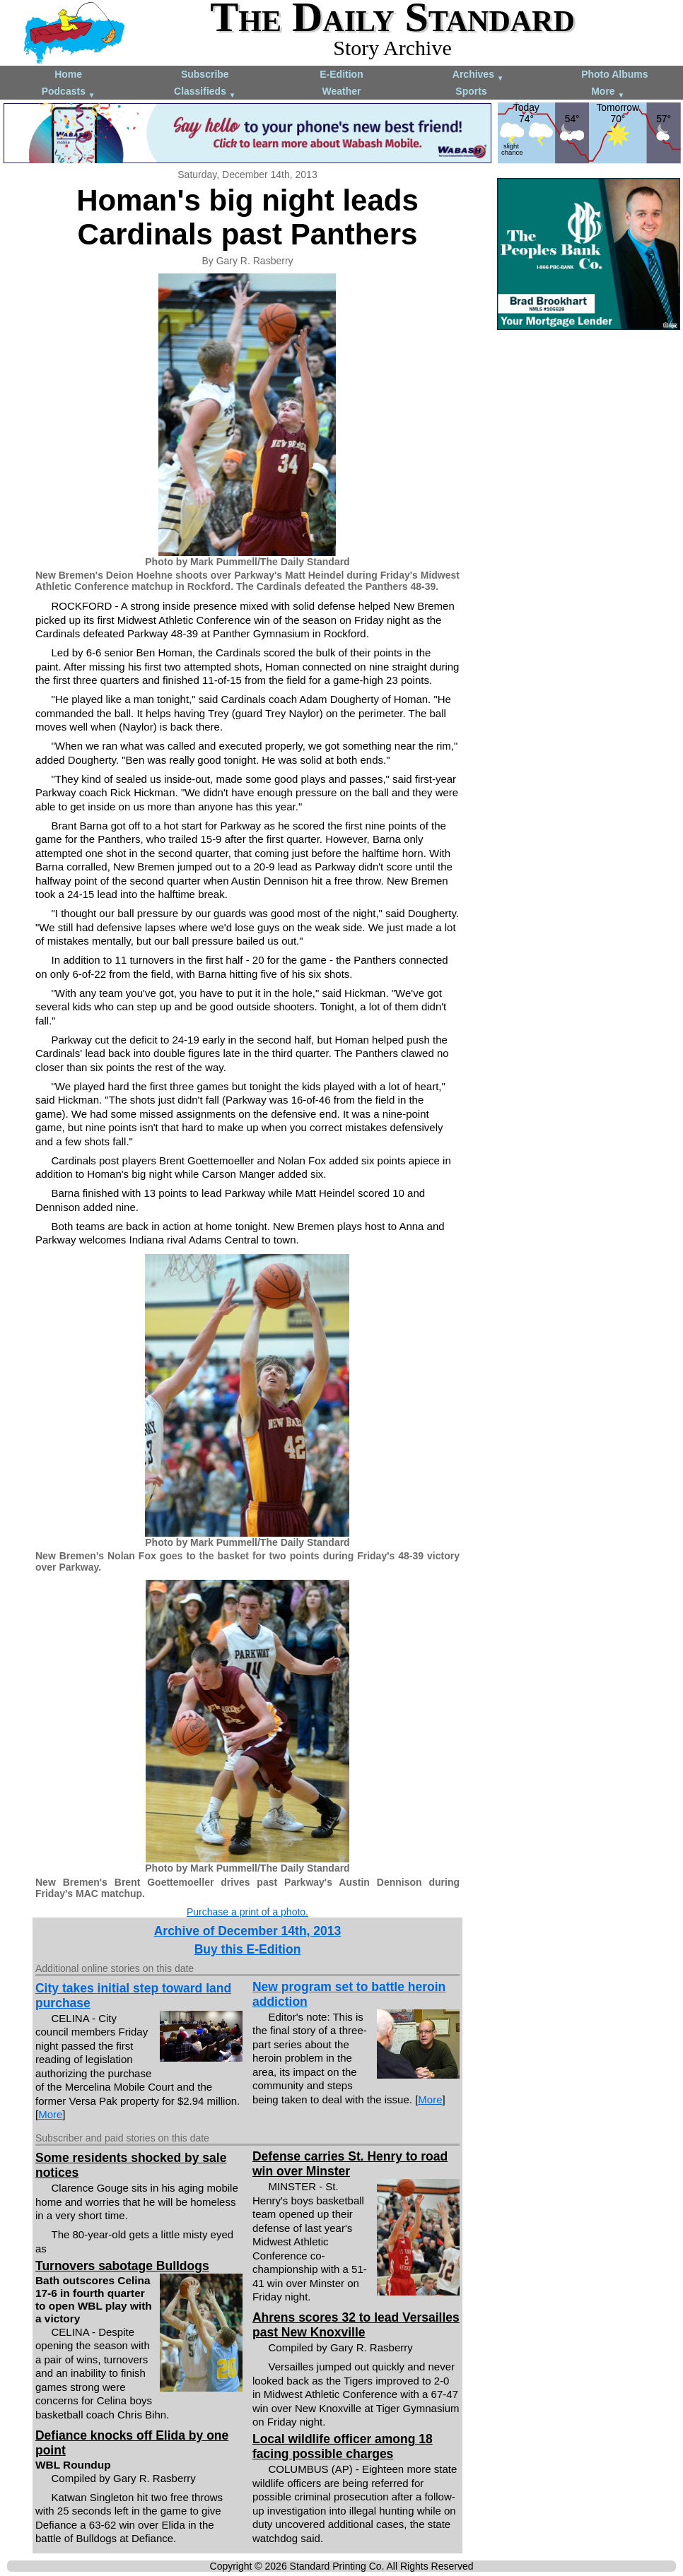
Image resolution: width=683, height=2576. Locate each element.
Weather (341, 91)
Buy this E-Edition (247, 1949)
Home (68, 74)
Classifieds (205, 92)
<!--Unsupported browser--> (588, 422)
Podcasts (68, 92)
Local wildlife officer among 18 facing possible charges (342, 2446)
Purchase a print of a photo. (247, 1912)
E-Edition (341, 74)
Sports (470, 91)
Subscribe (205, 74)
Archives (478, 75)
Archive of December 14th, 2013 (248, 1931)
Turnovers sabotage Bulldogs (122, 2266)
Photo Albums (614, 74)
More (607, 92)
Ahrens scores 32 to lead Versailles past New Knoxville (356, 2324)
